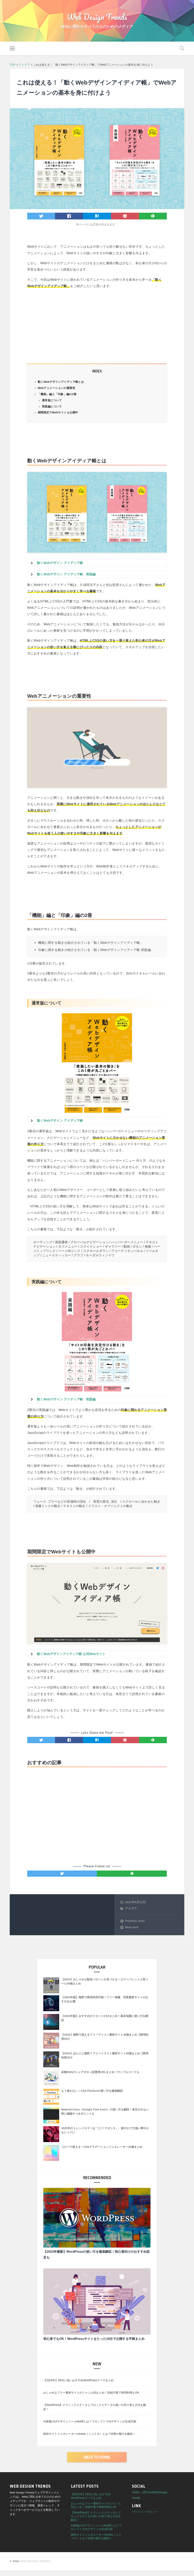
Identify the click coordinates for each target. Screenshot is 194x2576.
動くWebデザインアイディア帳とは (61, 385)
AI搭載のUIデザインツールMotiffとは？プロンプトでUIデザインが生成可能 (89, 2427)
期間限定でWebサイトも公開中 (58, 416)
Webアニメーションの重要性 (56, 391)
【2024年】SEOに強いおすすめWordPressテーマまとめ (78, 2385)
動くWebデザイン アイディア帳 (60, 566)
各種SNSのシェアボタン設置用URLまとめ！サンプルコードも (100, 2077)
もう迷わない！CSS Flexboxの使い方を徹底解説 (92, 2096)
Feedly (136, 2503)
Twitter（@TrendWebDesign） (151, 2497)
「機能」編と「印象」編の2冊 (57, 397)
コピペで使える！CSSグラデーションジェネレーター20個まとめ (101, 2152)
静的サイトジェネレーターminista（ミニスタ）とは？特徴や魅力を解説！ (89, 2439)
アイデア (131, 1914)
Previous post (135, 1926)
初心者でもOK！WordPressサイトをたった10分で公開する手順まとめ (94, 2344)
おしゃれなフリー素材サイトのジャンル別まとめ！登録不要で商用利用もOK (91, 2398)
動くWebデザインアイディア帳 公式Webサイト (71, 1657)
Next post (132, 1932)
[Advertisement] (97, 333)
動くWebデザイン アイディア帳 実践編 (66, 578)
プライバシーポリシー (145, 2517)
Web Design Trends (97, 18)
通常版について (52, 404)
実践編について (52, 410)
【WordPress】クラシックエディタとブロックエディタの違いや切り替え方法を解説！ (96, 2522)
